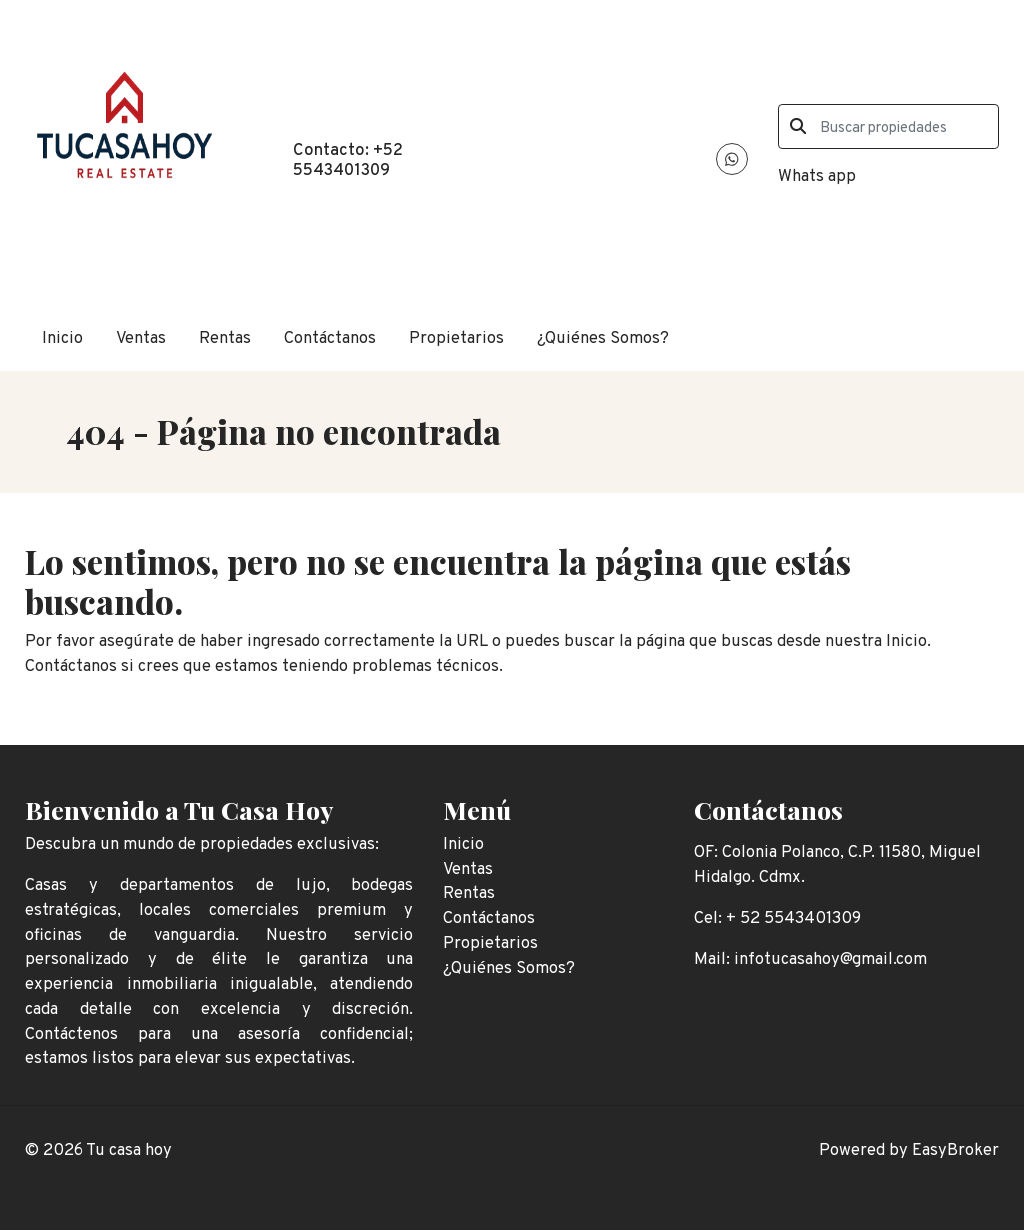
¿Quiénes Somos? (603, 338)
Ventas (141, 338)
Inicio (62, 338)
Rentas (225, 338)
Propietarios (456, 338)
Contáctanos (330, 338)
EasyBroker (955, 1150)
